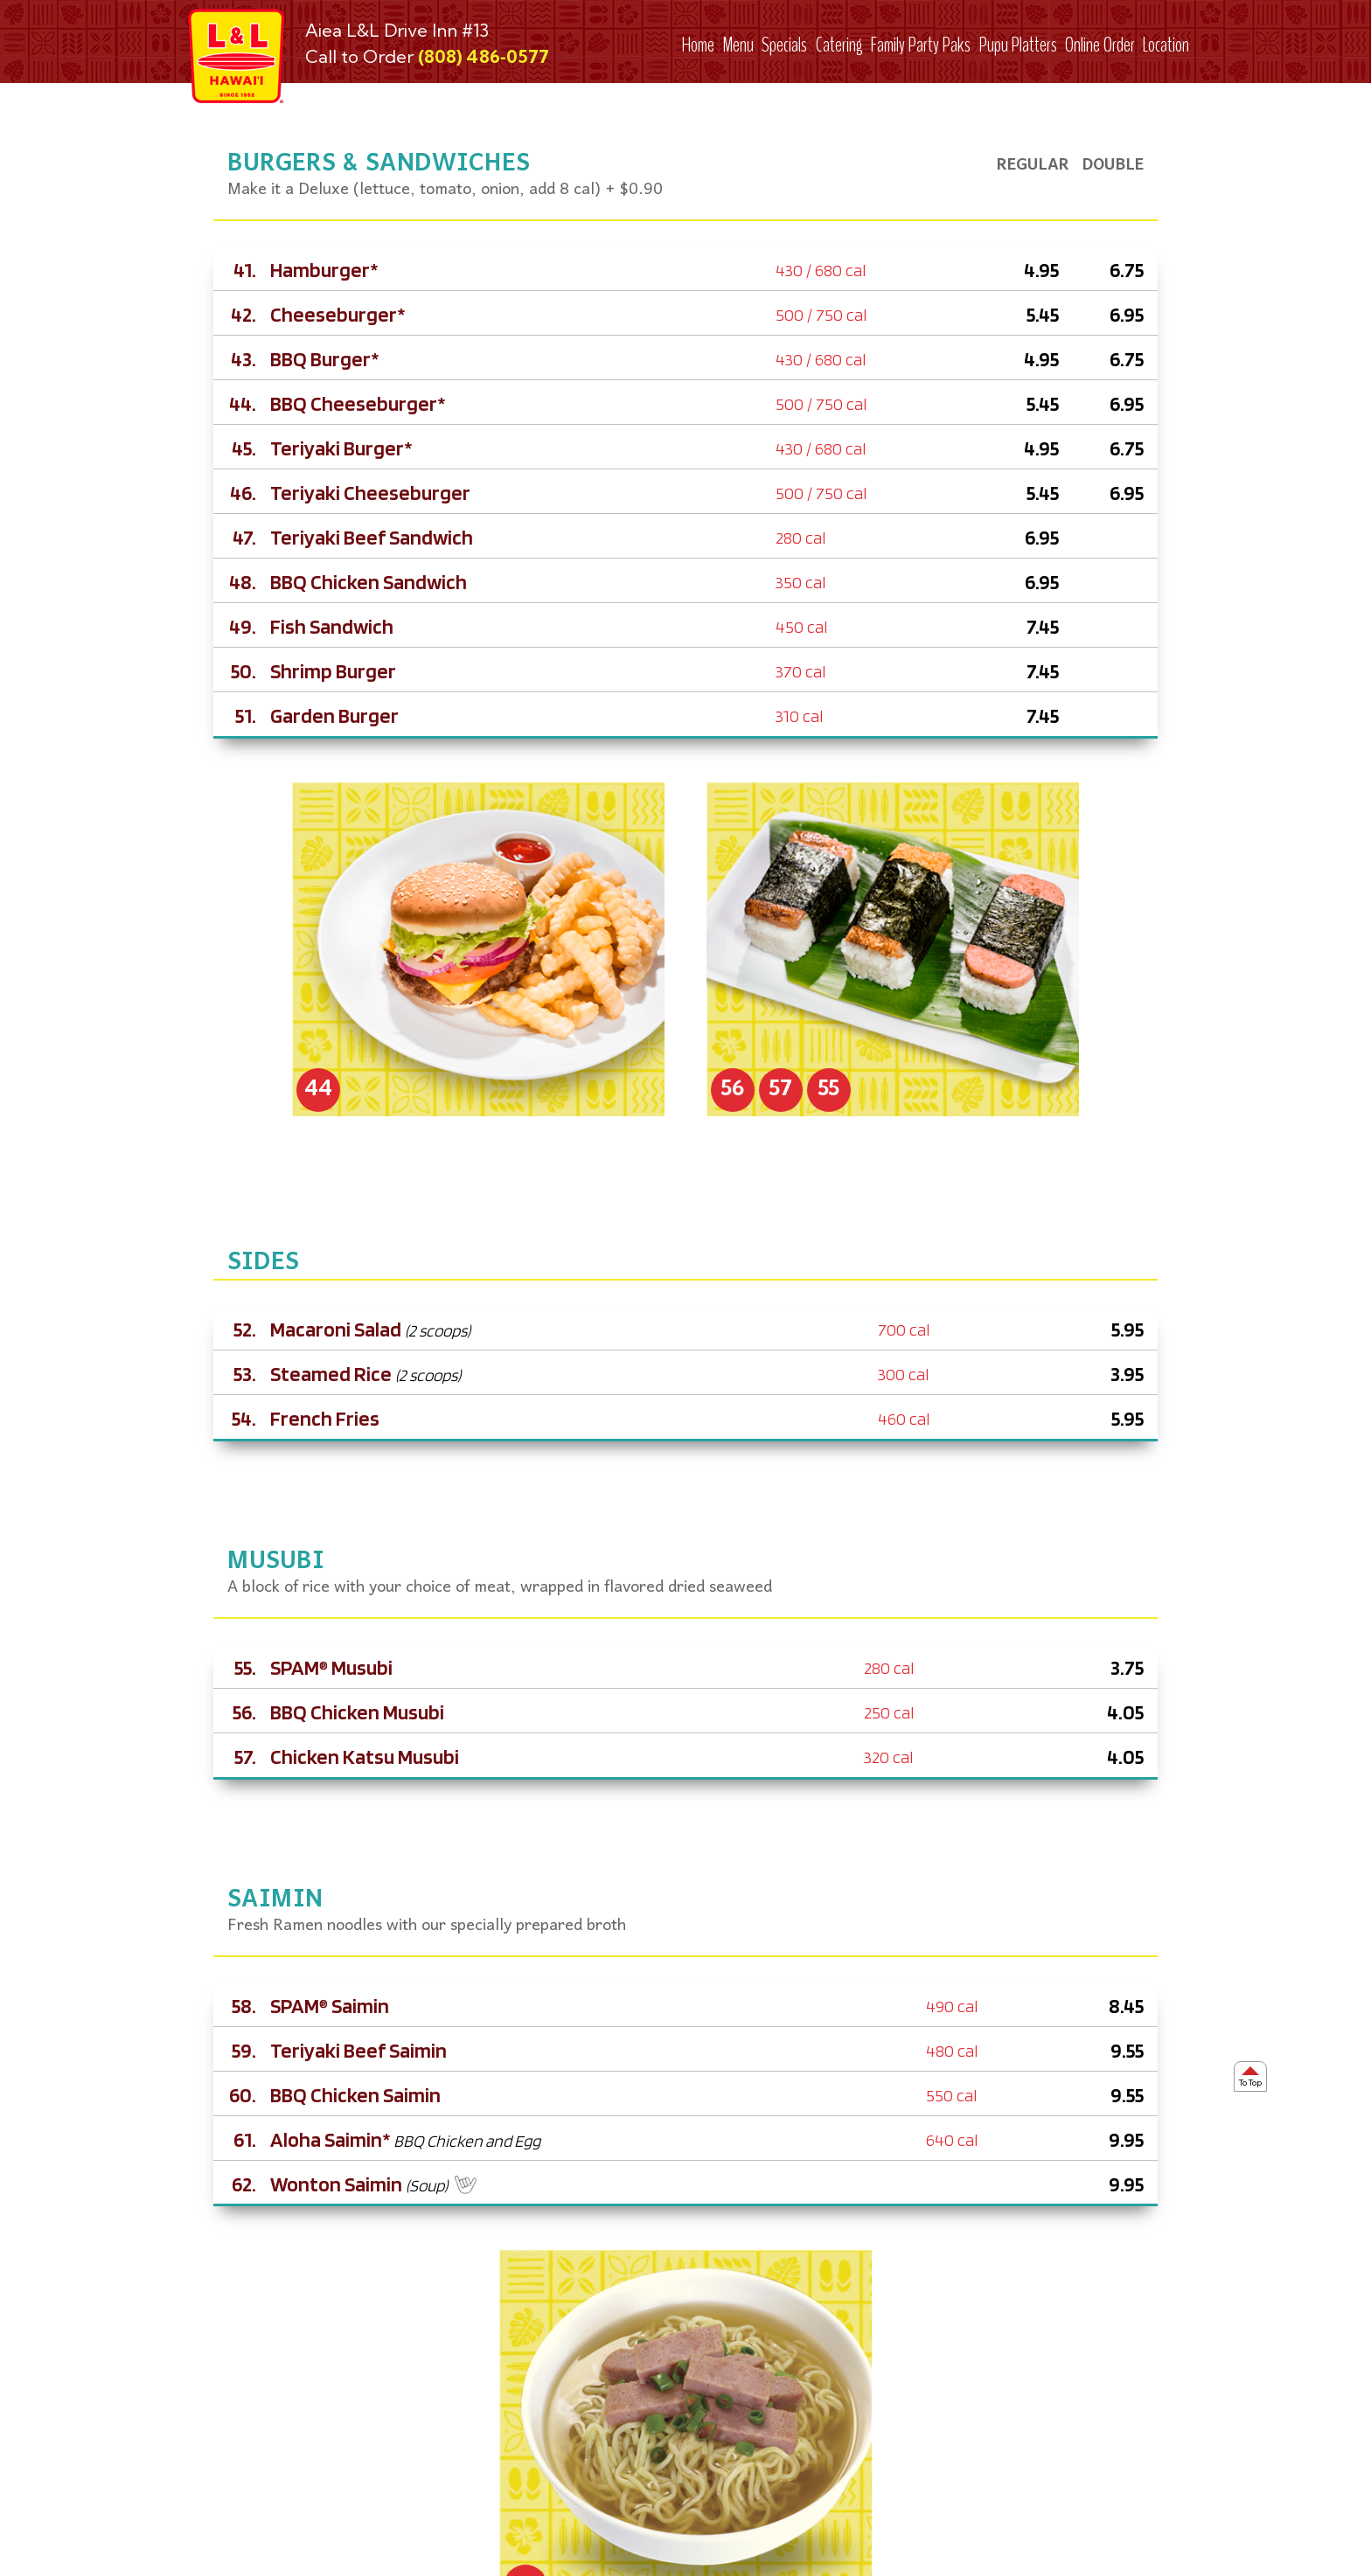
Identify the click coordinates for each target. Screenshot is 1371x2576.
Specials (784, 45)
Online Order (1100, 45)
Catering (839, 45)
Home (698, 45)
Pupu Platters (1018, 45)
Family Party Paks (921, 45)
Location (1166, 45)
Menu (738, 45)
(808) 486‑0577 (483, 56)
